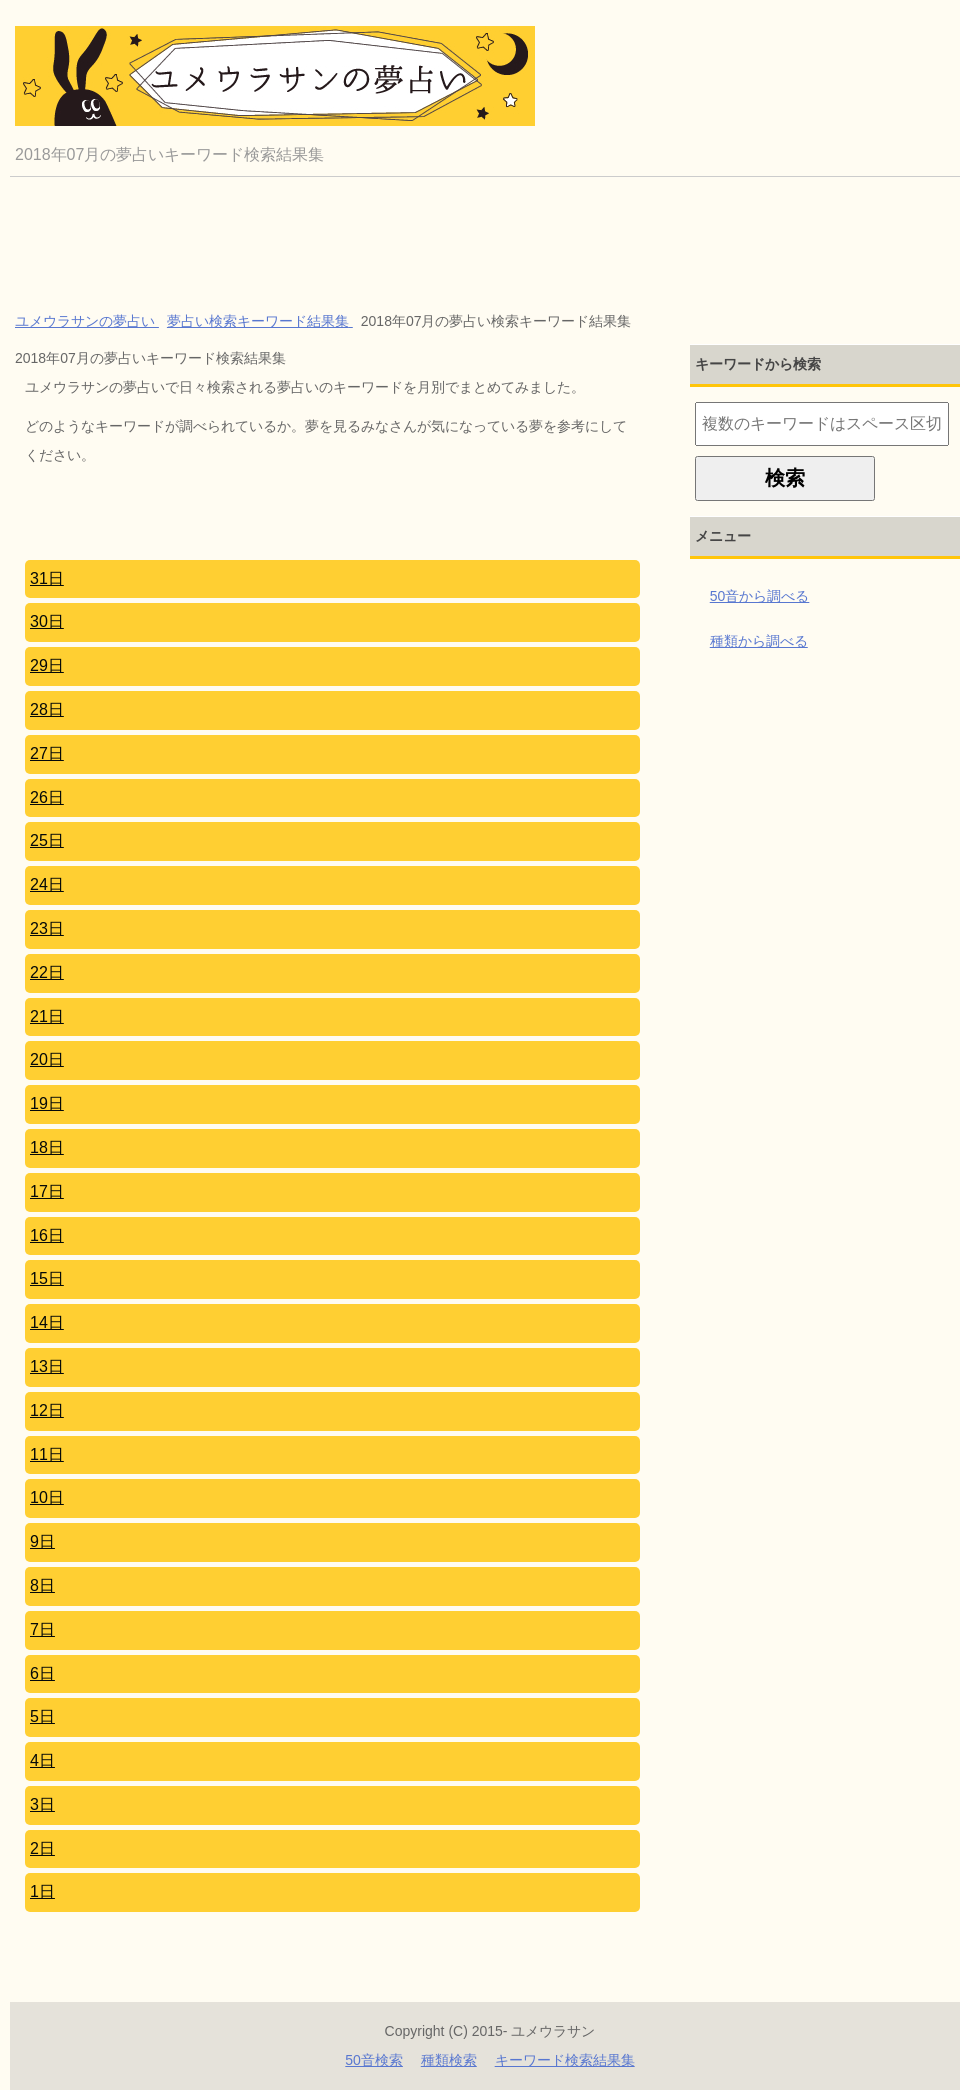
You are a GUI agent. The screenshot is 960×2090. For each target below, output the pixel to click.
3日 (42, 1804)
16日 (47, 1235)
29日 (47, 665)
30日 (47, 621)
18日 (47, 1147)
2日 (42, 1848)
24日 (47, 884)
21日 (47, 1016)
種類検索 (449, 2060)
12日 (47, 1410)
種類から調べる (759, 641)
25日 (47, 840)
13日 (47, 1366)
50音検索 (374, 2060)
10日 (47, 1497)
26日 (47, 797)
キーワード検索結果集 (565, 2060)
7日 (42, 1629)
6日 (42, 1673)
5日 (42, 1716)
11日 (47, 1454)
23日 (47, 928)
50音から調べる (760, 596)
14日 (47, 1322)
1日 (42, 1891)
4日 (42, 1760)
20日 (47, 1059)
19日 (47, 1103)
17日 (47, 1191)
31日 (47, 578)
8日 (42, 1585)
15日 (47, 1278)
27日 (47, 753)
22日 (47, 972)
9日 (42, 1541)
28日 (47, 709)
